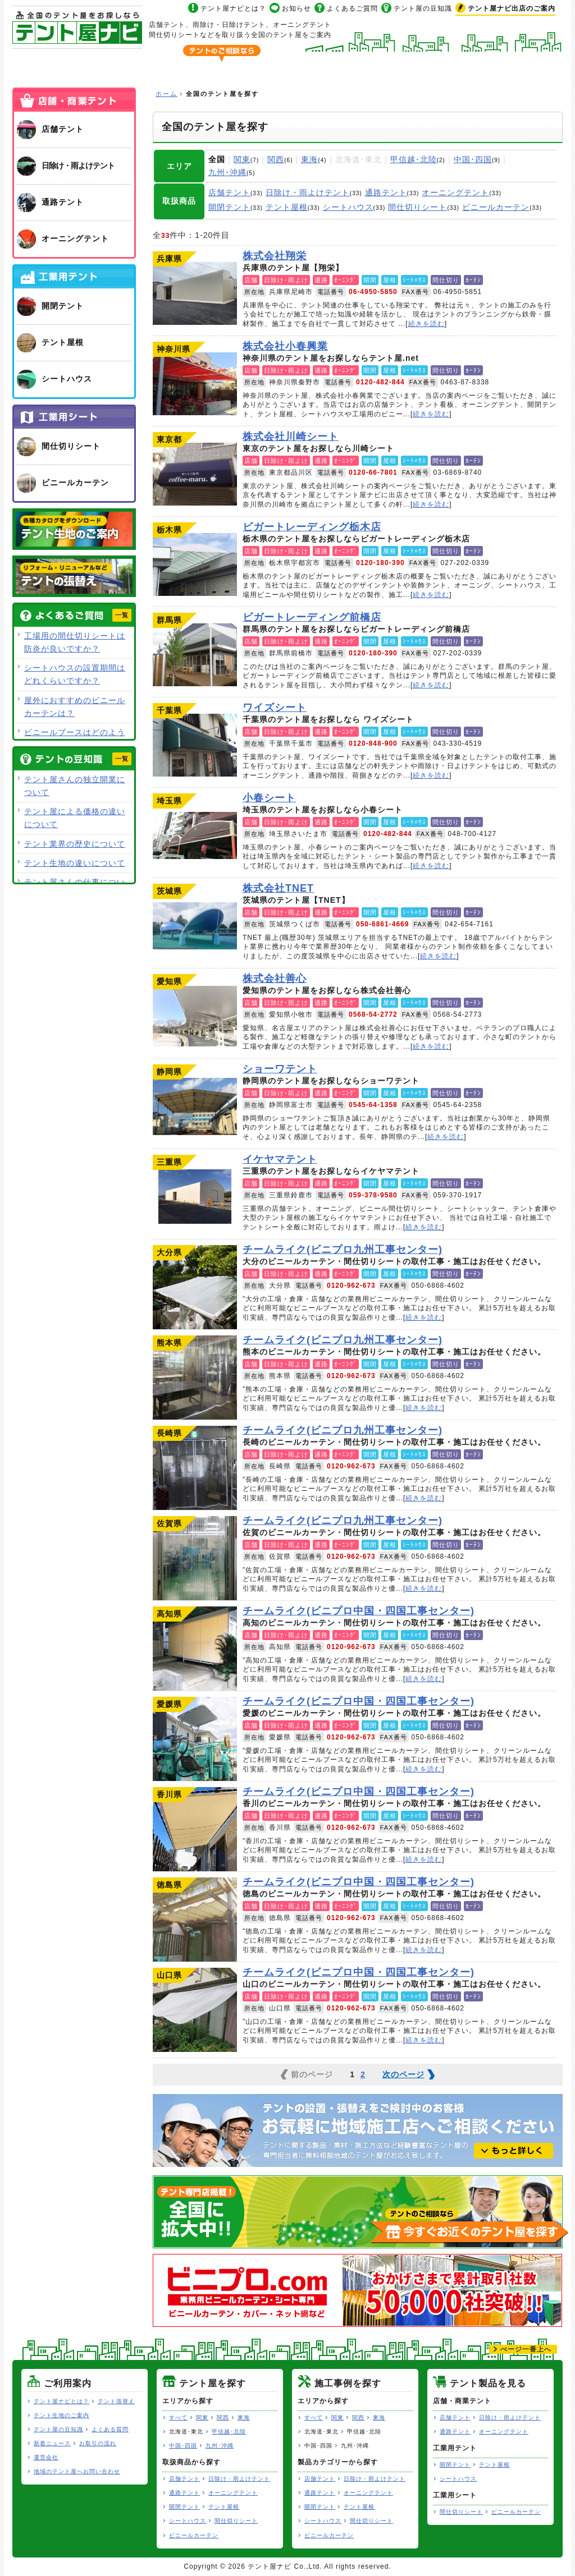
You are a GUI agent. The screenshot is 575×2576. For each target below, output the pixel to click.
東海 (309, 159)
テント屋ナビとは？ (233, 8)
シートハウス (348, 207)
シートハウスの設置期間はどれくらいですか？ (74, 674)
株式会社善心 (195, 1016)
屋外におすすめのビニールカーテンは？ (74, 707)
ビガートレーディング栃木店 (195, 564)
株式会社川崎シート (195, 474)
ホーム (52, 65)
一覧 (122, 615)
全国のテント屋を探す (171, 65)
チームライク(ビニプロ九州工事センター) (195, 1287)
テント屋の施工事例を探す (327, 65)
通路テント (386, 192)
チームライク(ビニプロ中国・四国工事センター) (195, 1648)
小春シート (195, 835)
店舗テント (229, 192)
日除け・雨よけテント (308, 192)
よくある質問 (110, 2429)
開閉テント (229, 207)
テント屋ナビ (77, 27)
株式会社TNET (195, 926)
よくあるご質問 (352, 8)
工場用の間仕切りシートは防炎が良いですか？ (74, 642)
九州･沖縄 (227, 172)
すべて (178, 2417)
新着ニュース (52, 2443)
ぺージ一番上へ (525, 2349)
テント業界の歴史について (74, 843)
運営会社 (46, 2457)
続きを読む (426, 324)
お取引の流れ (97, 2443)
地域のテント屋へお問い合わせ (77, 2471)
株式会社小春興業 (195, 384)
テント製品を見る (484, 65)
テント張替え (116, 2401)
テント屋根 (287, 207)
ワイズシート (195, 745)
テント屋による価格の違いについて (74, 818)
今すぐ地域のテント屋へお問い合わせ (461, 35)
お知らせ (296, 8)
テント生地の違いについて (74, 862)
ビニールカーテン (496, 207)
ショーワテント (195, 1106)
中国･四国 (473, 159)
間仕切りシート (417, 207)
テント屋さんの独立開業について (74, 786)
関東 (242, 159)
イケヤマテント (195, 1197)
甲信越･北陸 (413, 159)
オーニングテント (455, 192)
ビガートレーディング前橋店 (195, 655)
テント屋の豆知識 (423, 8)
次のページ (403, 2074)
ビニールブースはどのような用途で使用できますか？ (74, 739)
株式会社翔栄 (195, 293)
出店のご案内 (511, 8)
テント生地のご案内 (61, 2415)
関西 (275, 159)
